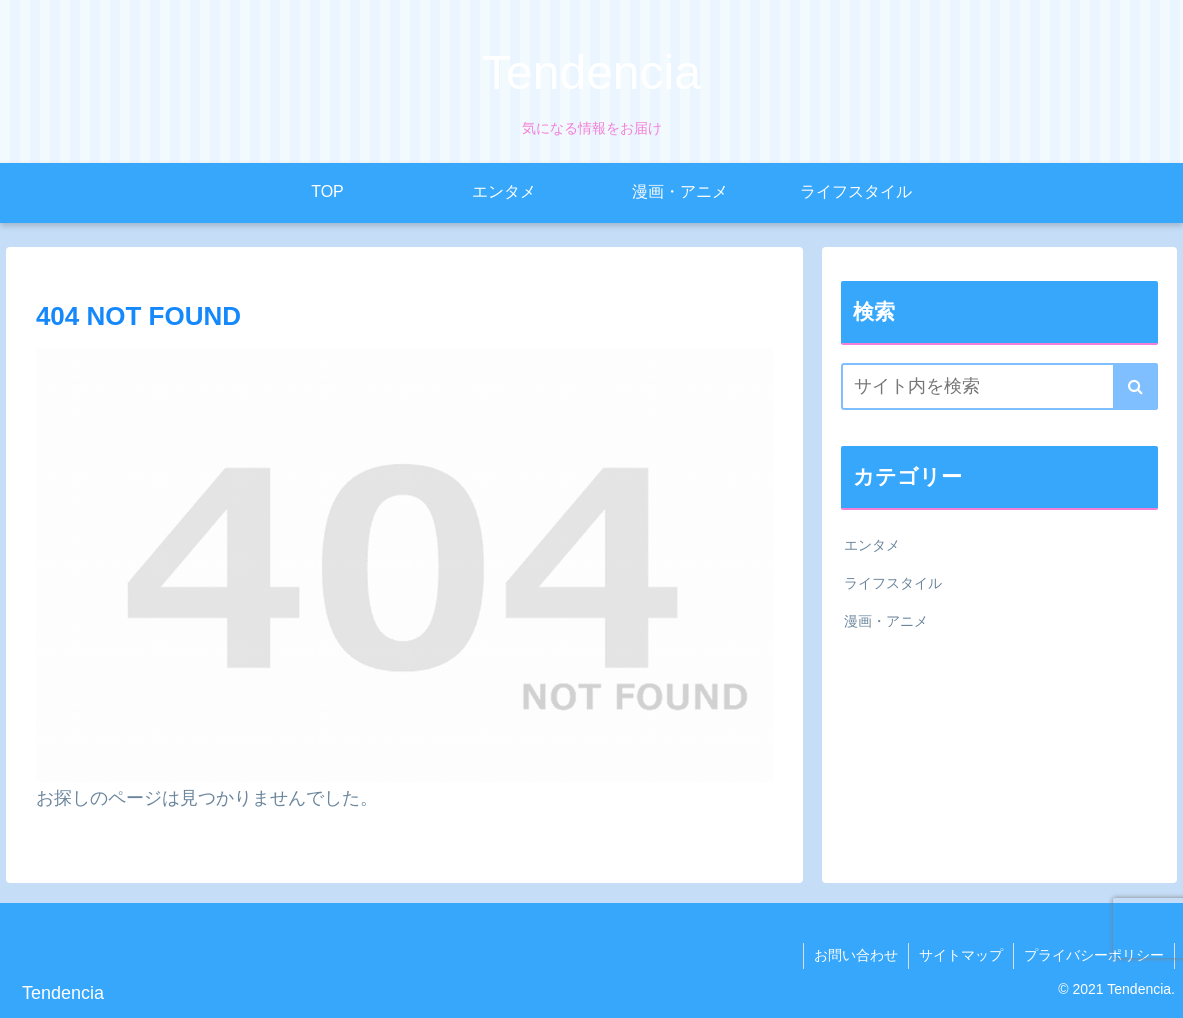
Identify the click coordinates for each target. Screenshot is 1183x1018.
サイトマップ (961, 955)
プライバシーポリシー (1094, 955)
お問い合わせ (856, 955)
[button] (1135, 386)
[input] (999, 386)
